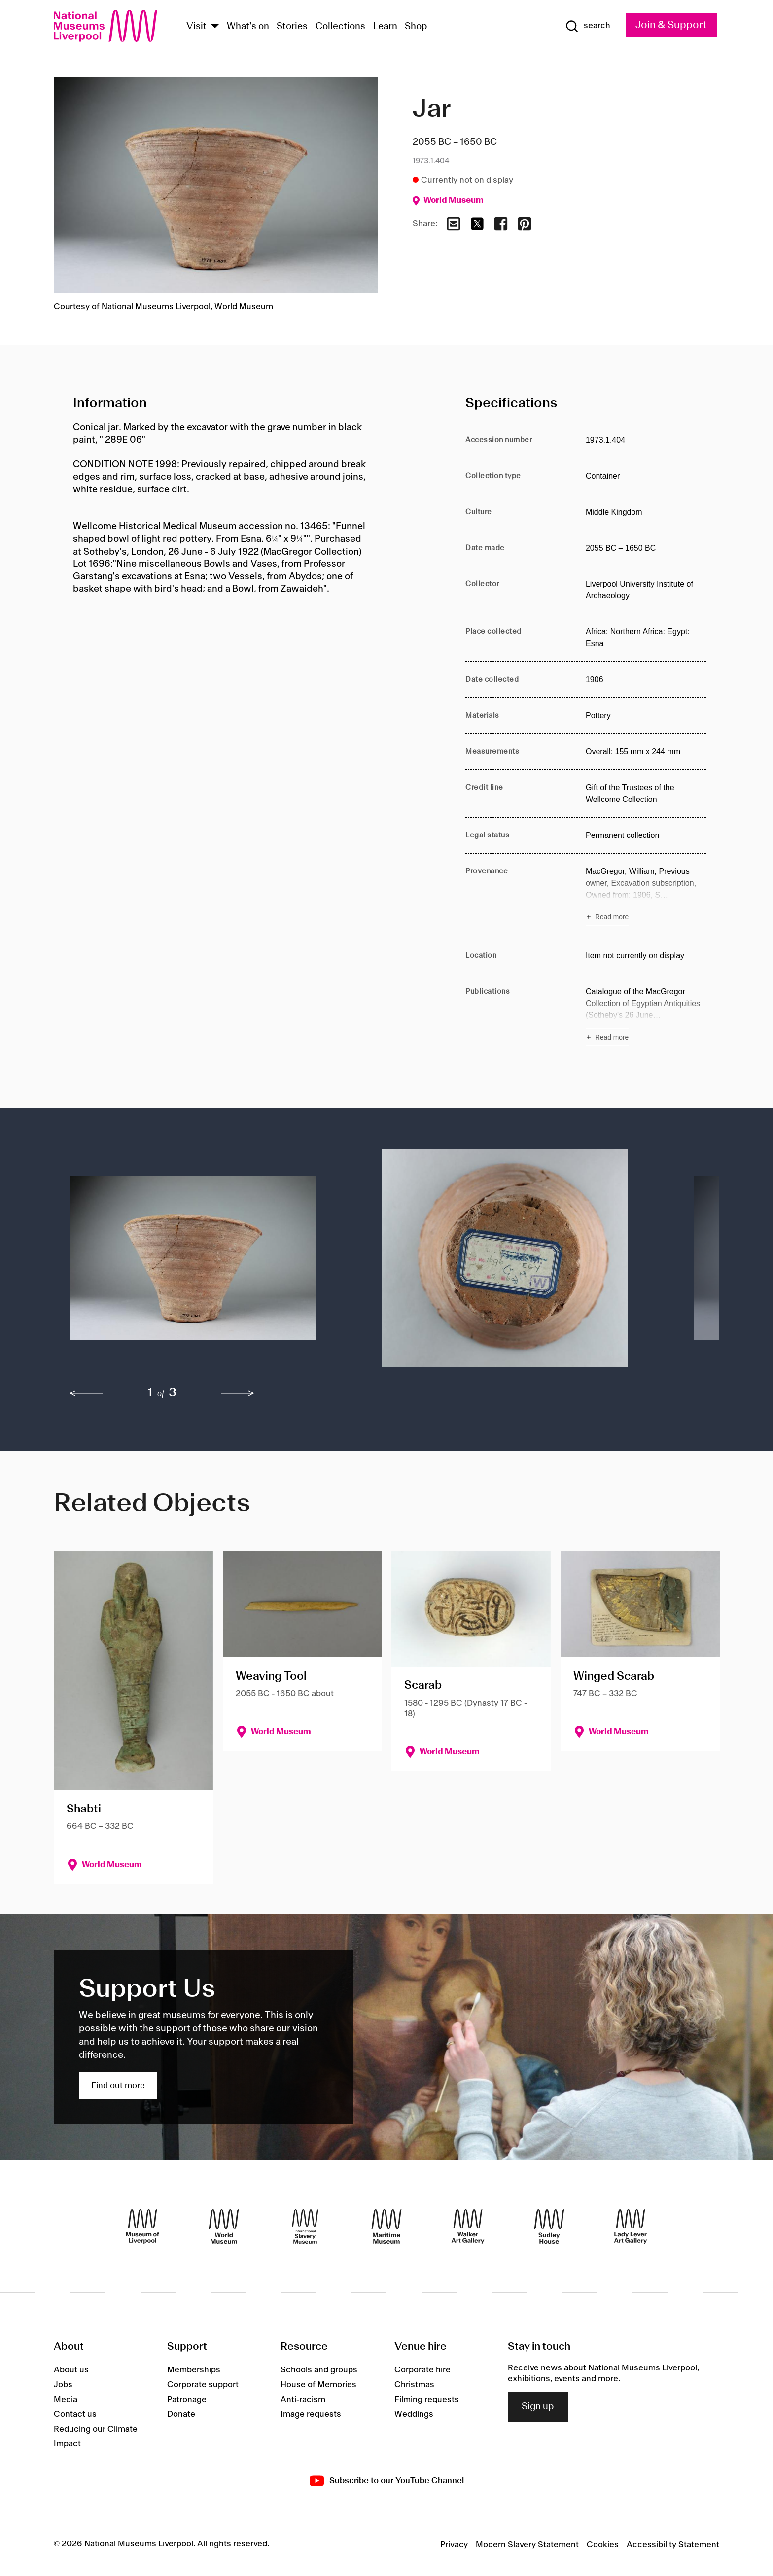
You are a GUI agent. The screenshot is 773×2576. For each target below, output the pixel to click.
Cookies (603, 2545)
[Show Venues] (215, 27)
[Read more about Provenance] (646, 896)
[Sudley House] (549, 2226)
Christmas (414, 2384)
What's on (248, 27)
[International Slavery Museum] (305, 2226)
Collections (340, 27)
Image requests (311, 2414)
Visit (196, 27)
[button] (206, 1263)
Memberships (193, 2370)
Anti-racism (303, 2399)
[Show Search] (587, 26)
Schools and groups (319, 2370)
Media (65, 2399)
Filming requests (426, 2399)
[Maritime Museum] (386, 2226)
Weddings (413, 2414)
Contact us (75, 2414)
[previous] (86, 1393)
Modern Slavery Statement (527, 2545)
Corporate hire (422, 2370)
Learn (385, 27)
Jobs (63, 2384)
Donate (181, 2414)
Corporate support (203, 2384)
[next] (237, 1393)
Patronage (187, 2399)
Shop (416, 27)
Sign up (538, 2407)
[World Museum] (224, 2226)
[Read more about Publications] (646, 1016)
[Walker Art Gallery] (468, 2226)
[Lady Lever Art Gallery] (630, 2226)
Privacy (454, 2545)
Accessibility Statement (673, 2545)
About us (71, 2370)
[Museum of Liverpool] (142, 2226)
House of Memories (318, 2384)
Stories (292, 27)
